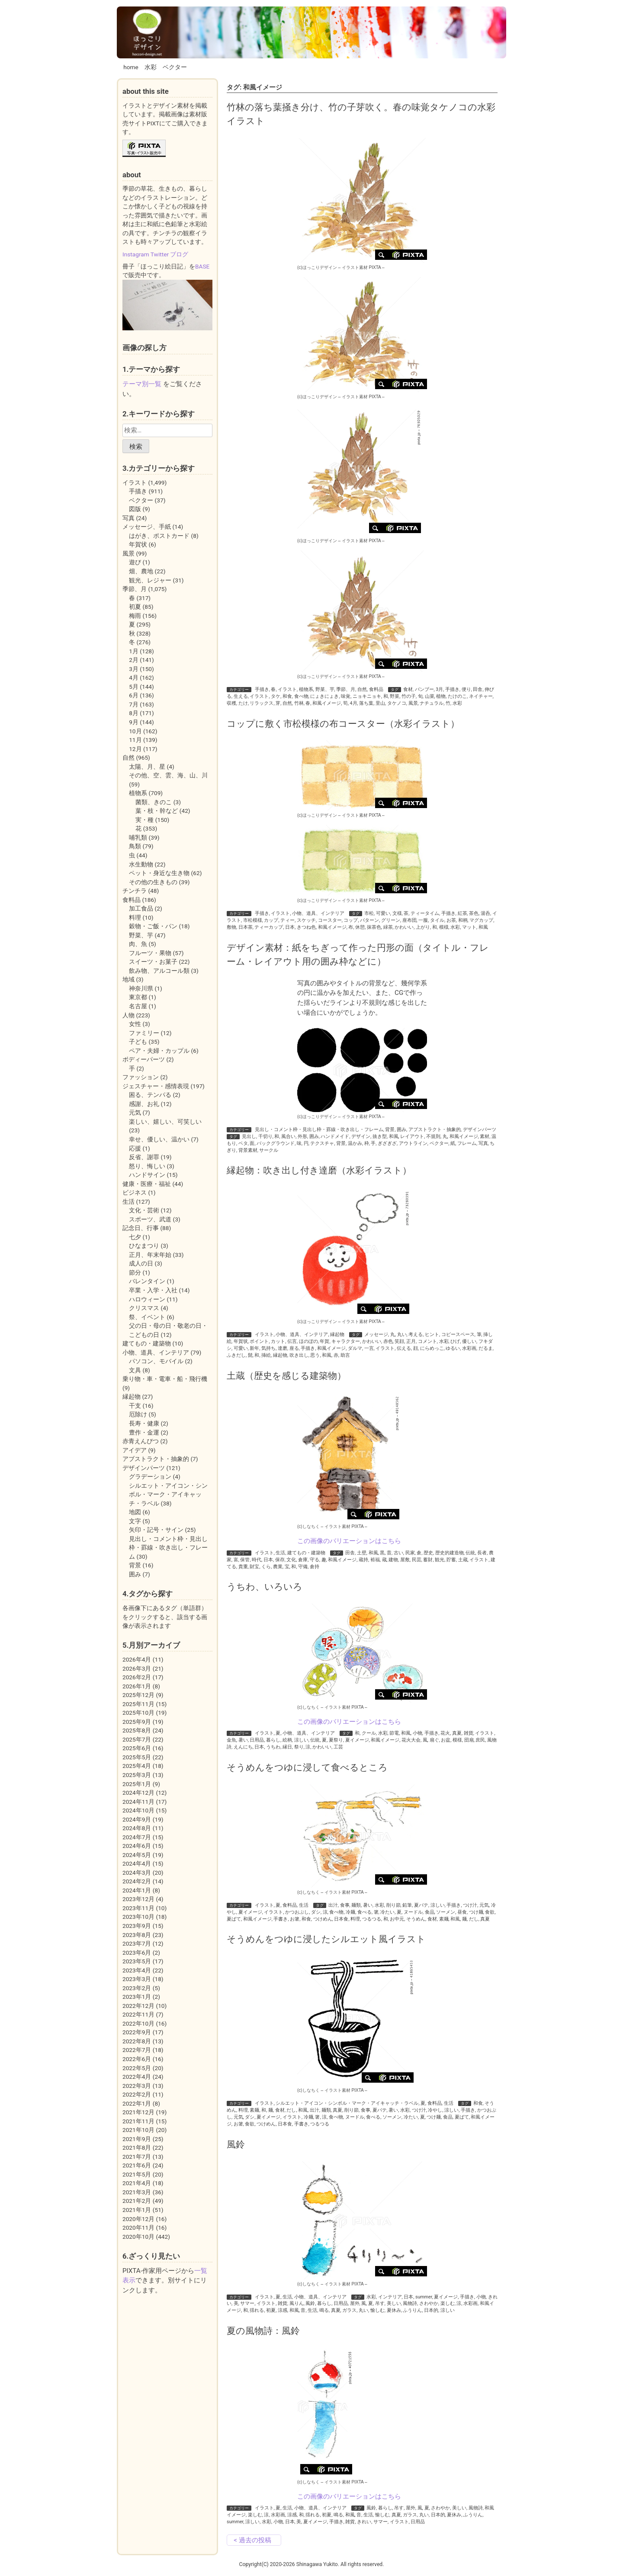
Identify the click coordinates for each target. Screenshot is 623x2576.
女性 (135, 1023)
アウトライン (413, 1143)
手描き (262, 689)
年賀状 (241, 1341)
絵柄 (287, 1740)
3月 (439, 689)
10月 (135, 731)
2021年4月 (136, 2183)
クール (369, 1733)
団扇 (469, 1740)
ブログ (179, 254)
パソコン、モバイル (156, 1361)
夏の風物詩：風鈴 (263, 2330)
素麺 (444, 1919)
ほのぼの (308, 1341)
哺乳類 (138, 837)
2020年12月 (138, 2218)
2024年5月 (136, 1854)
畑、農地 (141, 571)
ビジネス (134, 1192)
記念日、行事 (140, 1227)
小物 (417, 1733)
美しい (394, 2303)
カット (278, 1341)
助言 (345, 1355)
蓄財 (428, 1560)
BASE (202, 266)
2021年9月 (136, 2138)
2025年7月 (136, 1739)
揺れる (257, 2310)
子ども (138, 1041)
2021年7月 (136, 2156)
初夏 (271, 2310)
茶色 (473, 913)
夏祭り (336, 1740)
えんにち (243, 1747)
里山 (380, 703)
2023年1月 (136, 1996)
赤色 (388, 1341)
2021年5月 (136, 2174)
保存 (280, 1560)
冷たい (387, 1912)
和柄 (463, 920)
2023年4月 (136, 1970)
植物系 (306, 689)
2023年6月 (136, 1952)
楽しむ (447, 2303)
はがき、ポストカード (159, 535)
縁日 (287, 1747)
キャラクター (345, 1341)
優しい (469, 1341)
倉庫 (303, 1560)
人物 (128, 1015)
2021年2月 (136, 2200)
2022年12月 (138, 2005)
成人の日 (141, 1263)
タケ (275, 696)
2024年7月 (136, 1837)
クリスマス (144, 1307)
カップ (271, 920)
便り (466, 689)
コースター (330, 920)
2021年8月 (136, 2147)
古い (398, 1553)
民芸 (416, 1560)
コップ (351, 920)
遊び (135, 562)
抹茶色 (374, 927)
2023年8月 (136, 1934)
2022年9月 (136, 2032)
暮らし (273, 1740)
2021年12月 (138, 2112)
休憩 (360, 927)
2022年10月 (138, 2023)
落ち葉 (366, 703)
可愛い (383, 913)
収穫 (231, 703)
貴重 (243, 1566)
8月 (133, 713)
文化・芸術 (144, 1210)
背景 (390, 1129)
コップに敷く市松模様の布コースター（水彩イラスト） (343, 723)
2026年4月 (136, 1659)
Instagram (135, 254)
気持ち (268, 1348)
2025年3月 (136, 1774)
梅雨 (135, 615)
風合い (288, 1136)
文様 (397, 913)
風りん (296, 2303)
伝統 (470, 1553)
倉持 (314, 1566)
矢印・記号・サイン (156, 1529)
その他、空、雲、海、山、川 (168, 775)
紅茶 (462, 913)
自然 (362, 689)
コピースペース (458, 1334)
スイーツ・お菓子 (153, 961)
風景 (413, 703)
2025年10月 (138, 1712)
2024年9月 (136, 1819)
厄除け (138, 1414)
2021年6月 (136, 2165)
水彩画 (469, 1348)
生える (241, 696)
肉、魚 (138, 943)
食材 (408, 689)
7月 (133, 704)
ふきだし (236, 1355)
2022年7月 (136, 2049)
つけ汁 (470, 1905)
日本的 (431, 2310)
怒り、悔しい (147, 1166)
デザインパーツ (479, 1129)
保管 (245, 1560)
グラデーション (150, 1476)
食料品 (376, 689)
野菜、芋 (324, 689)
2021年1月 (136, 2209)
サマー (247, 2303)
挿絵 (266, 1355)
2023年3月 (136, 1978)
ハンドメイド (335, 1136)
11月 (135, 739)
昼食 (462, 1912)
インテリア (390, 2297)
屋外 (355, 2303)
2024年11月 (138, 1801)
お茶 (451, 920)
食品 (429, 1912)
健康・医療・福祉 (146, 1183)
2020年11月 (138, 2227)
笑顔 (399, 1341)
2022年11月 (138, 2014)
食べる (364, 1912)
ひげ (455, 1341)
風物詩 (410, 2303)
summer (423, 2297)
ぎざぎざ (387, 1143)
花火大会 (411, 1740)
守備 (303, 1566)
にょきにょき (324, 696)
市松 (369, 913)
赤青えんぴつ (140, 1441)
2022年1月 (136, 2103)
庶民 (480, 1740)
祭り (299, 1747)
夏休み (394, 2310)
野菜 (394, 696)
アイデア (134, 1450)
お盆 (445, 1740)
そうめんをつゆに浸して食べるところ (307, 1767)
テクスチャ (322, 1143)
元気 (484, 1905)
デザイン (360, 1136)
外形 (302, 1136)
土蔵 (463, 1560)
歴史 (428, 1553)
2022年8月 (136, 2041)
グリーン (390, 920)
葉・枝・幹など (156, 810)
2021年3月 (136, 2192)
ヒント (432, 1334)
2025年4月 (136, 1765)
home (130, 67)
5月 (133, 686)
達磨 (282, 1348)
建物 (393, 1560)
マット (469, 927)
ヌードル (413, 1912)
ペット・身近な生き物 (159, 872)
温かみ (355, 1143)
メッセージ (376, 1334)
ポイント (259, 1341)
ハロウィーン (147, 1299)
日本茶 (245, 927)
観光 (439, 1560)
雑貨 (468, 1733)
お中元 (397, 1919)
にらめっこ (432, 1348)
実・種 (144, 819)
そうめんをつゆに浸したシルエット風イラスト (326, 1939)
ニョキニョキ (367, 696)
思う (315, 1355)
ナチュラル (431, 703)
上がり (423, 927)
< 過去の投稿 (252, 2540)
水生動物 (141, 864)
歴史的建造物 (449, 1553)
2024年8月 (136, 1828)
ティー (287, 920)
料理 (355, 1919)
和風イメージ (326, 703)
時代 (256, 1560)
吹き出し (298, 1355)
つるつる (371, 1919)
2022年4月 (136, 2076)
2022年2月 (136, 2094)
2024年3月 (136, 1872)
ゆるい (453, 1348)
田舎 (477, 689)
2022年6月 (136, 2058)
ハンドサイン (147, 1174)
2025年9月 (136, 1721)
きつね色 (306, 927)
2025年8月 (136, 1730)
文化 (291, 1560)
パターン (369, 920)
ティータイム (425, 913)
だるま (485, 1348)
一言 (369, 1348)
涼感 (282, 2310)
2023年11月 (138, 1908)
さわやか (428, 2303)
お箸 (294, 1919)
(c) (317, 267)
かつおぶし (297, 1912)
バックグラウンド (276, 1143)
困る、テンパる (150, 1094)
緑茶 (388, 927)
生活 (280, 1553)
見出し (249, 1136)
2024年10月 (138, 1810)
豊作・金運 (144, 1432)
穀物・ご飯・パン (153, 926)
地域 (128, 979)
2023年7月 (136, 1943)
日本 (290, 927)
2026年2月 (136, 1677)
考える (415, 1334)
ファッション (140, 1077)
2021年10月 (138, 2129)
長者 (482, 1553)
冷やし (435, 2110)
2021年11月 (138, 2121)
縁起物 (337, 1334)
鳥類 (135, 846)
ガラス (349, 2310)
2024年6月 (136, 1845)
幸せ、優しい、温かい (159, 1139)
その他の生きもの (153, 882)
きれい (364, 2522)
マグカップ (481, 920)
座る (294, 1348)
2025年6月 (136, 1748)
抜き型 (380, 1136)
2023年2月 (136, 1988)
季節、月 (345, 689)
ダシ (316, 1912)
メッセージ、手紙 (146, 526)
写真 (483, 1143)
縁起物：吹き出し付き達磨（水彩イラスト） (319, 1170)
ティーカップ (268, 927)
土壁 (361, 1553)
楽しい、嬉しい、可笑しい (165, 1121)
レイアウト (412, 1136)
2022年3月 (136, 2085)
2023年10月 (138, 1916)
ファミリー (144, 1032)
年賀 (324, 1341)
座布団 (409, 920)
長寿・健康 (144, 1423)
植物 (441, 696)
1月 (133, 651)
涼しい (301, 1740)
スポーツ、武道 (150, 1219)
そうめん (415, 1919)
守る (314, 1560)
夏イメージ (357, 1740)
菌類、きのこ (153, 802)
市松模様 (252, 920)
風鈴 (236, 2144)
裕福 (375, 1560)
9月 (133, 722)
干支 (135, 1405)
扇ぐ (434, 1740)
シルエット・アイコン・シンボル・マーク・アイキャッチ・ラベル (347, 2103)
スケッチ (306, 920)
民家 (410, 1553)
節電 (394, 1733)
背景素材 (247, 1150)
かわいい (404, 927)
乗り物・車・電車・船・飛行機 (164, 1378)
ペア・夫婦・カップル (159, 1050)
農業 (278, 1566)
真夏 (457, 1733)
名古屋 (138, 1006)
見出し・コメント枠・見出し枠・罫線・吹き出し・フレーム (319, 1129)
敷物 (231, 927)
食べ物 (301, 696)
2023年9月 (136, 1925)
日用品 (257, 1740)
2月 (133, 659)
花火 (445, 1733)
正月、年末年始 (150, 1254)
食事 (345, 1905)
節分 (135, 1272)
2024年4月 (136, 1863)
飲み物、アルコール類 (159, 970)
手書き (280, 1919)
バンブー (424, 689)
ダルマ (355, 1348)
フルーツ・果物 (150, 952)
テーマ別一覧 (141, 384)
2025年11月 (138, 1703)
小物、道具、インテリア (318, 913)
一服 (423, 920)
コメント (427, 1341)
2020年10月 (138, 2236)
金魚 (231, 1740)
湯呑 (485, 913)
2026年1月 (136, 1686)
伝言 (292, 1341)
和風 (483, 927)
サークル (268, 1150)
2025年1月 (136, 1783)
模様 (444, 927)
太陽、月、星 (147, 766)
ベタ (243, 1143)
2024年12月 (138, 1792)
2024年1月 (136, 1890)
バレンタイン (147, 1281)
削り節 (393, 1905)
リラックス (261, 703)
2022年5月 (136, 2068)
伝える (404, 1348)
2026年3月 (136, 1668)
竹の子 (408, 696)
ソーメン (445, 1912)
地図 (135, 1512)
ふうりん (412, 2310)
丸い (402, 1334)
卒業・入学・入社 (153, 1290)
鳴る (324, 2310)
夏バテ (421, 1905)
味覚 (345, 696)
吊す (380, 2303)
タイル (437, 920)
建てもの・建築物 (306, 1553)
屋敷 (405, 1560)
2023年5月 (136, 1961)
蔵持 (363, 1560)
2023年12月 (138, 1898)
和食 (287, 696)
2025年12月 (138, 1694)
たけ (243, 703)
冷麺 (350, 1912)
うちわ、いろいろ (264, 1586)
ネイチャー (481, 696)
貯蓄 (451, 1560)
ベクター (175, 67)
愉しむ (377, 2310)
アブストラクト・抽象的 (434, 1129)
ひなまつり (144, 1245)
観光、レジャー (150, 580)
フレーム (466, 1143)
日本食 (341, 1919)
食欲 (490, 1912)
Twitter (160, 254)
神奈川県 (141, 988)
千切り (265, 1136)
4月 (353, 703)
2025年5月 (136, 1757)
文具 (135, 1370)
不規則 (433, 1136)
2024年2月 (136, 1881)
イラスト (287, 689)
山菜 (429, 696)
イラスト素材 (355, 267)
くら (266, 1566)
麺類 (356, 1905)
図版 (135, 508)
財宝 (254, 1566)
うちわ (273, 1747)
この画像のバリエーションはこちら (349, 1541)
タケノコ (396, 703)
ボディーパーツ (143, 1059)
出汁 (333, 1905)
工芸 (338, 1747)
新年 (254, 1348)
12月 (135, 748)
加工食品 (141, 908)
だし (473, 1919)
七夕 (135, 1237)
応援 (135, 1148)
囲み (401, 1129)
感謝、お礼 (144, 1103)
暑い (243, 1740)
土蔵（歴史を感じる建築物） (286, 1375)
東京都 (138, 997)
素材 (484, 1136)
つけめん (322, 1919)
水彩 (151, 67)
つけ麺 (476, 1912)
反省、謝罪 (144, 1157)
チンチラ (134, 890)
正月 (411, 1341)
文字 (135, 1521)
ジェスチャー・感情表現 (155, 1086)
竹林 (299, 703)
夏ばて (234, 1919)
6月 (133, 695)
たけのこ (457, 696)
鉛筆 (407, 1905)
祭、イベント (147, 1317)
